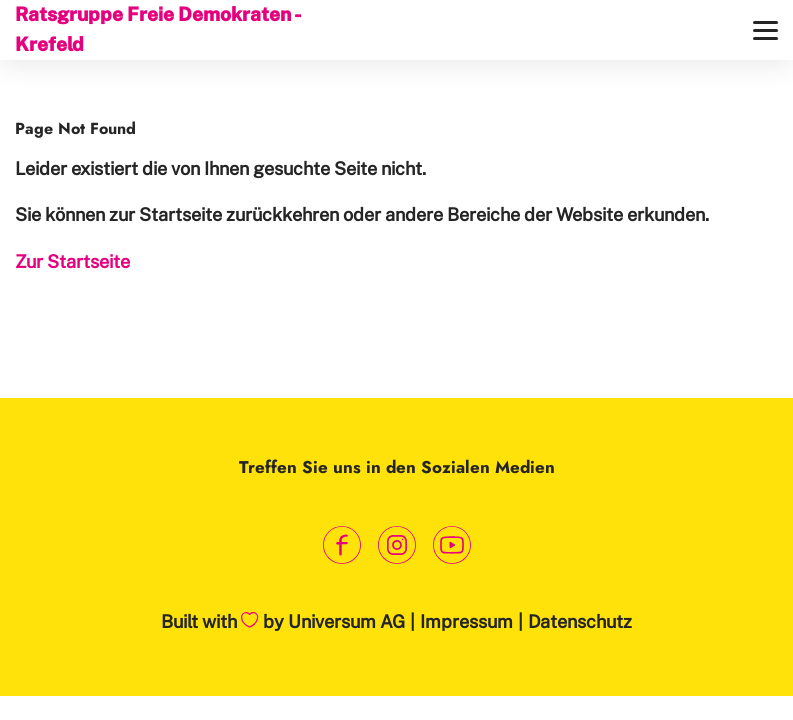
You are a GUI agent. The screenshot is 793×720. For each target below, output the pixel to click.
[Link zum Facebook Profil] (341, 545)
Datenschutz (580, 621)
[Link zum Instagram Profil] (396, 545)
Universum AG (346, 621)
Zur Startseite (72, 261)
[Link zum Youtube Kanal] (451, 545)
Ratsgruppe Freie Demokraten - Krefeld (157, 29)
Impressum (466, 621)
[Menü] (765, 30)
